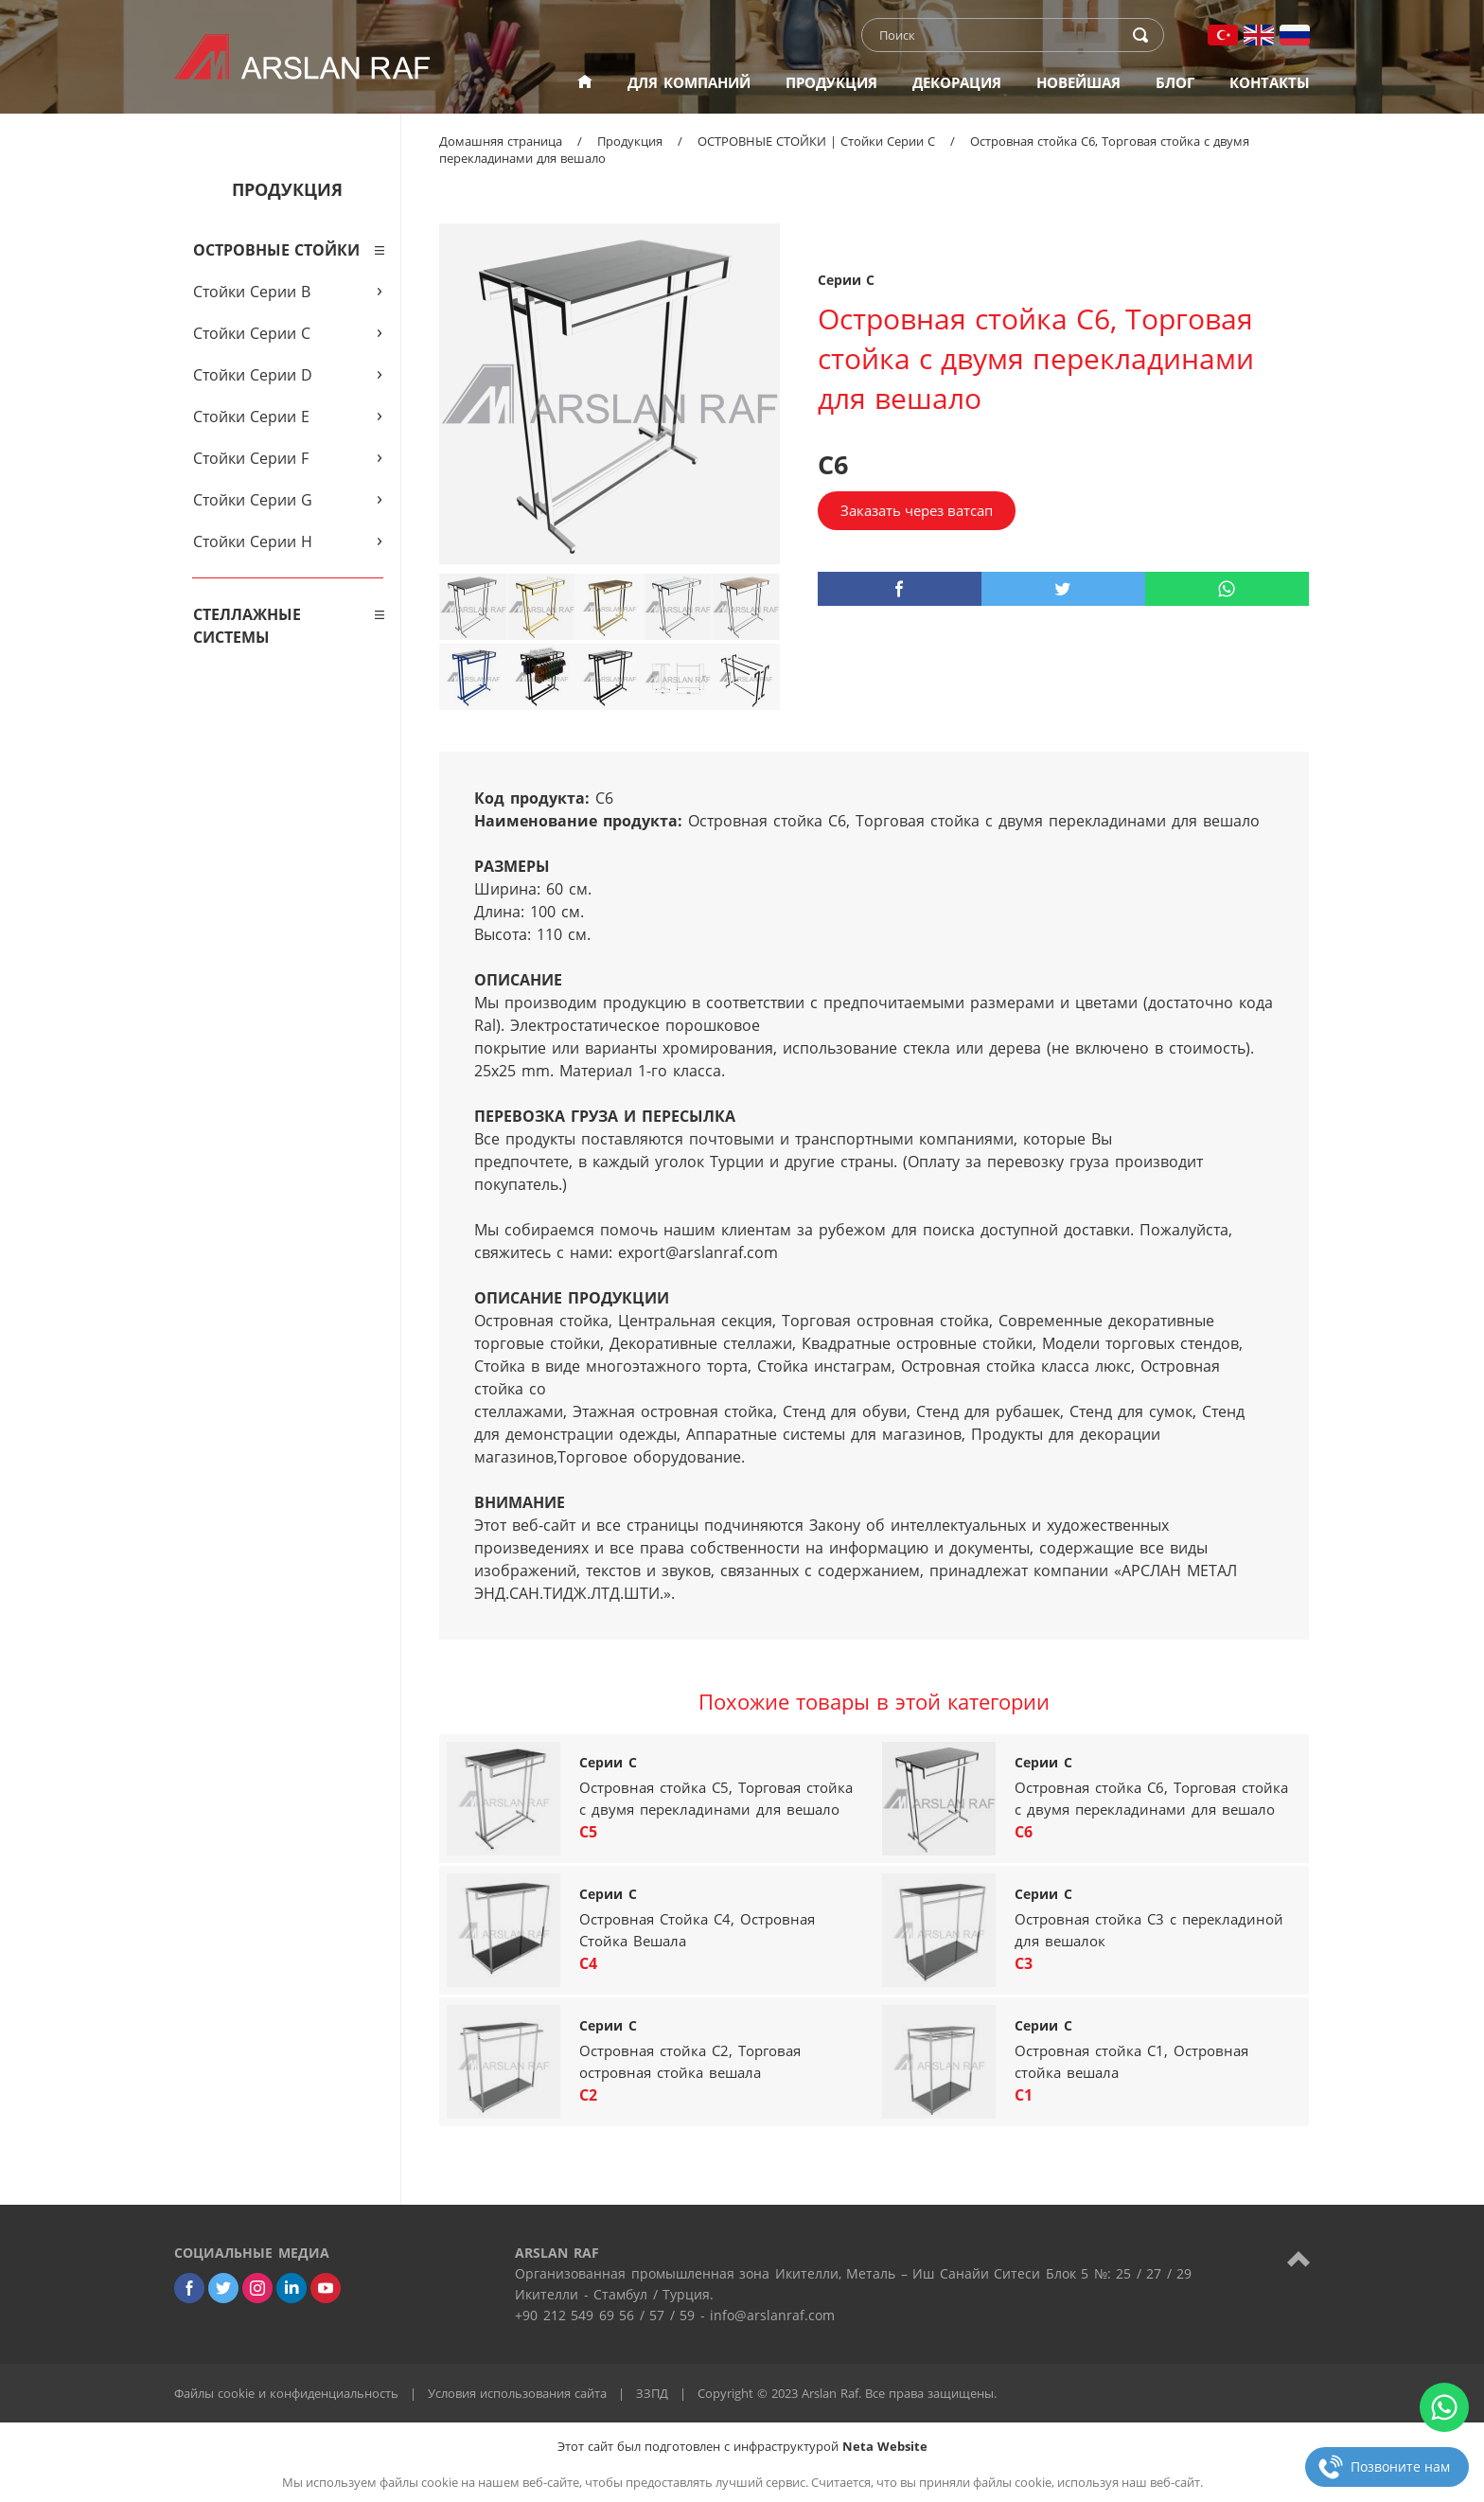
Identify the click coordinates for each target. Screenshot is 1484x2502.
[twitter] (1063, 589)
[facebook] (899, 589)
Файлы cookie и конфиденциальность (286, 2393)
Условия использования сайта (517, 2393)
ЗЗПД (652, 2393)
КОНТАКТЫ (1269, 82)
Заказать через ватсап (916, 510)
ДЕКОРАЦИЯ (956, 82)
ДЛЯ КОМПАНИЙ (689, 82)
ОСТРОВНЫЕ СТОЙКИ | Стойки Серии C (816, 141)
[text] (1000, 35)
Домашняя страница (500, 141)
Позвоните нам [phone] (1400, 2466)
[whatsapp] (1227, 589)
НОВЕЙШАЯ (1078, 82)
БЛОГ (1175, 82)
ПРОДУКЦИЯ (831, 82)
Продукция (629, 141)
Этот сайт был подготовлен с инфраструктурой (742, 2446)
